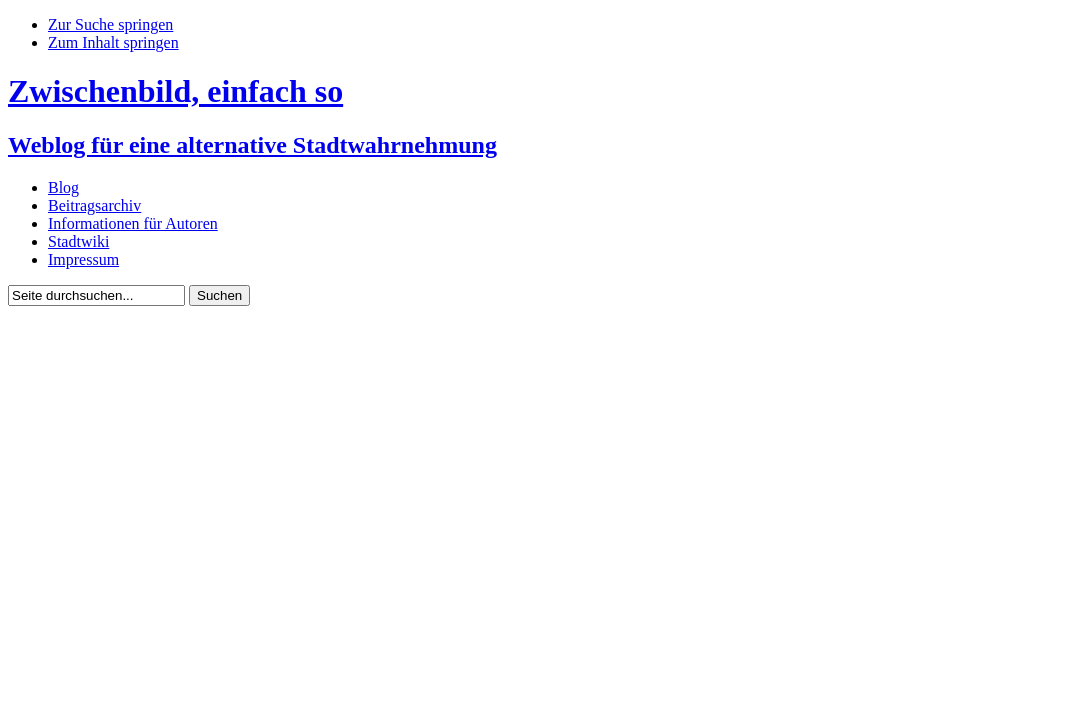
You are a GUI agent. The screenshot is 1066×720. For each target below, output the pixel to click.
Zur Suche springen (110, 24)
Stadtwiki (78, 241)
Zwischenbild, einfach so (175, 91)
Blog (63, 187)
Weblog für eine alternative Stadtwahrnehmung (252, 145)
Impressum (83, 259)
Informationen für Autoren (133, 223)
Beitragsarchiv (94, 205)
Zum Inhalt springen (113, 42)
